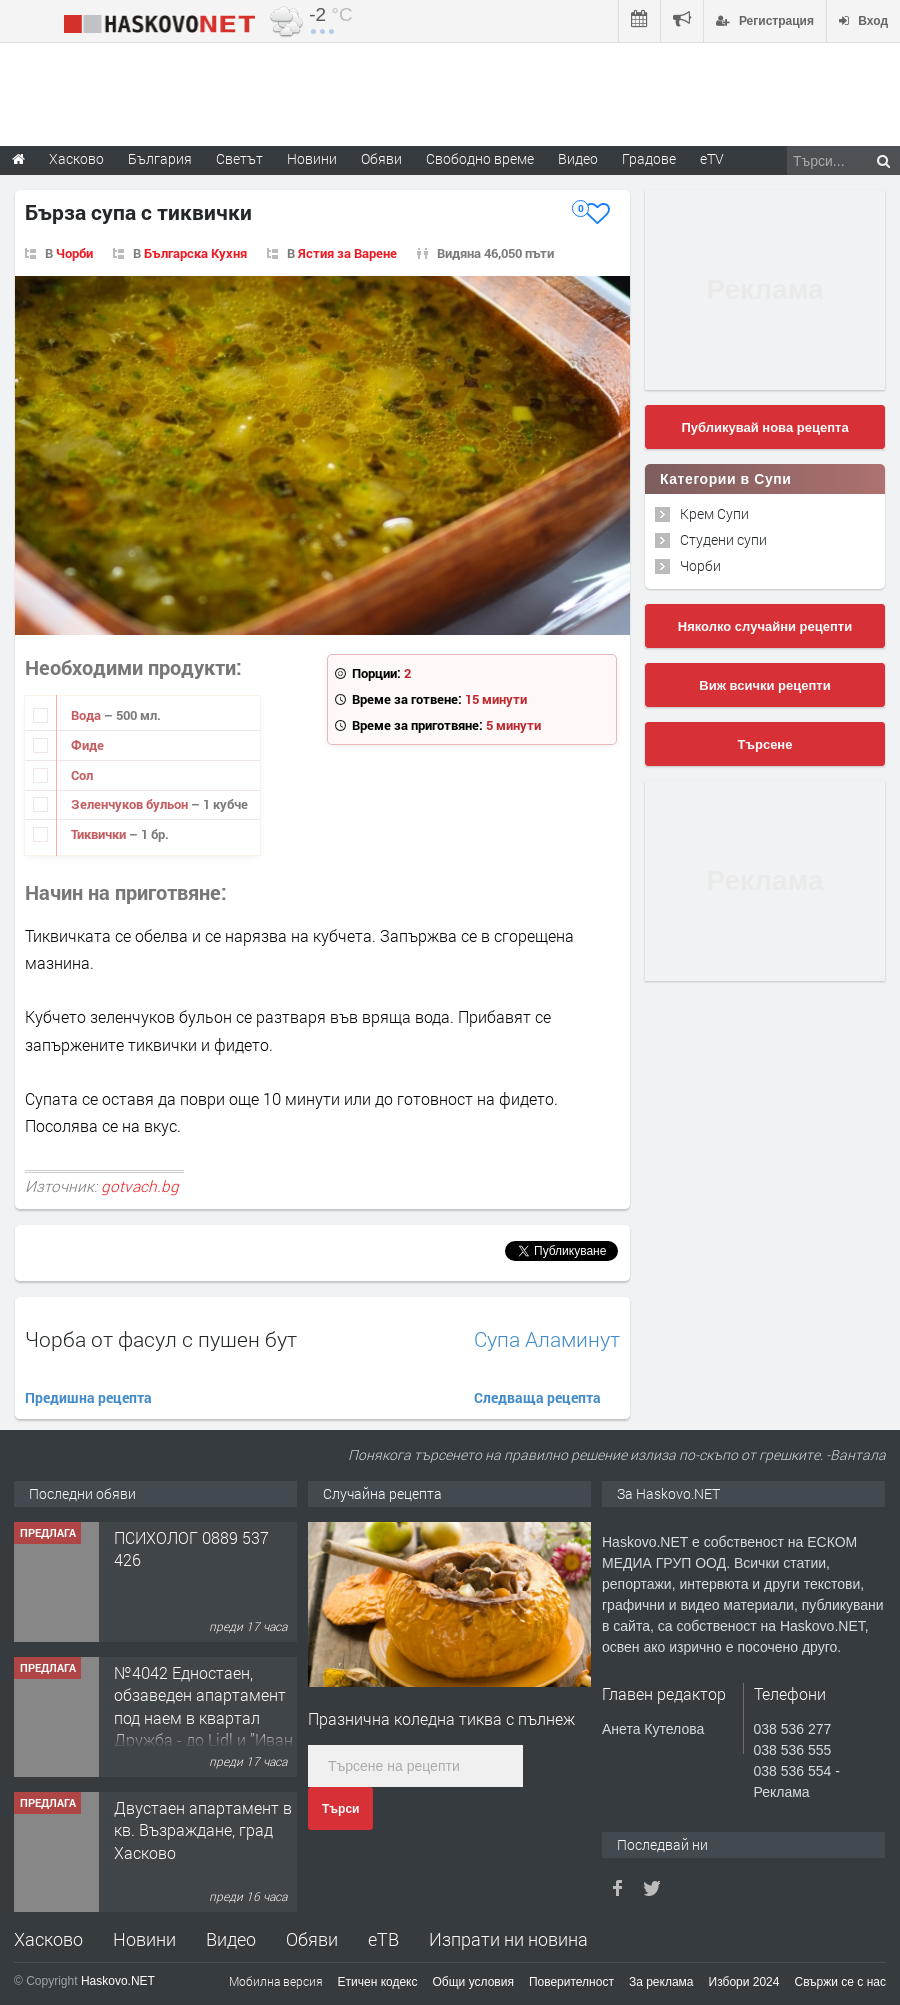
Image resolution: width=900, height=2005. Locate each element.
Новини (312, 158)
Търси (340, 1809)
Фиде (87, 745)
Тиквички (100, 834)
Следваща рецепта (537, 1397)
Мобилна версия (276, 1981)
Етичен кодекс (378, 1982)
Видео (231, 1939)
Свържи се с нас (840, 1982)
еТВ (383, 1939)
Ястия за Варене (347, 253)
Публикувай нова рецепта (764, 427)
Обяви (312, 1939)
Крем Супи (714, 513)
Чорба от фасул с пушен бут (161, 1339)
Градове (649, 158)
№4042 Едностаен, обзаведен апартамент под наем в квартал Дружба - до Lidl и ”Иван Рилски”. (203, 1717)
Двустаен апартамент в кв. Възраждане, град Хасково (203, 1830)
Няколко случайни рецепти (765, 626)
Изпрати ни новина (508, 1939)
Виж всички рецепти (764, 685)
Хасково (48, 1939)
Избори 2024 (744, 1982)
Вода (87, 715)
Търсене (765, 744)
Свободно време (480, 158)
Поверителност (571, 1982)
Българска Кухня (195, 253)
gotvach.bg (140, 1186)
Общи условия (473, 1982)
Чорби (74, 253)
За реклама (661, 1982)
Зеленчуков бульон (131, 804)
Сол (82, 775)
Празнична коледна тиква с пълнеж (441, 1718)
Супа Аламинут (547, 1339)
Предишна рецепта (88, 1397)
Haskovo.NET (118, 1981)
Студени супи (723, 539)
